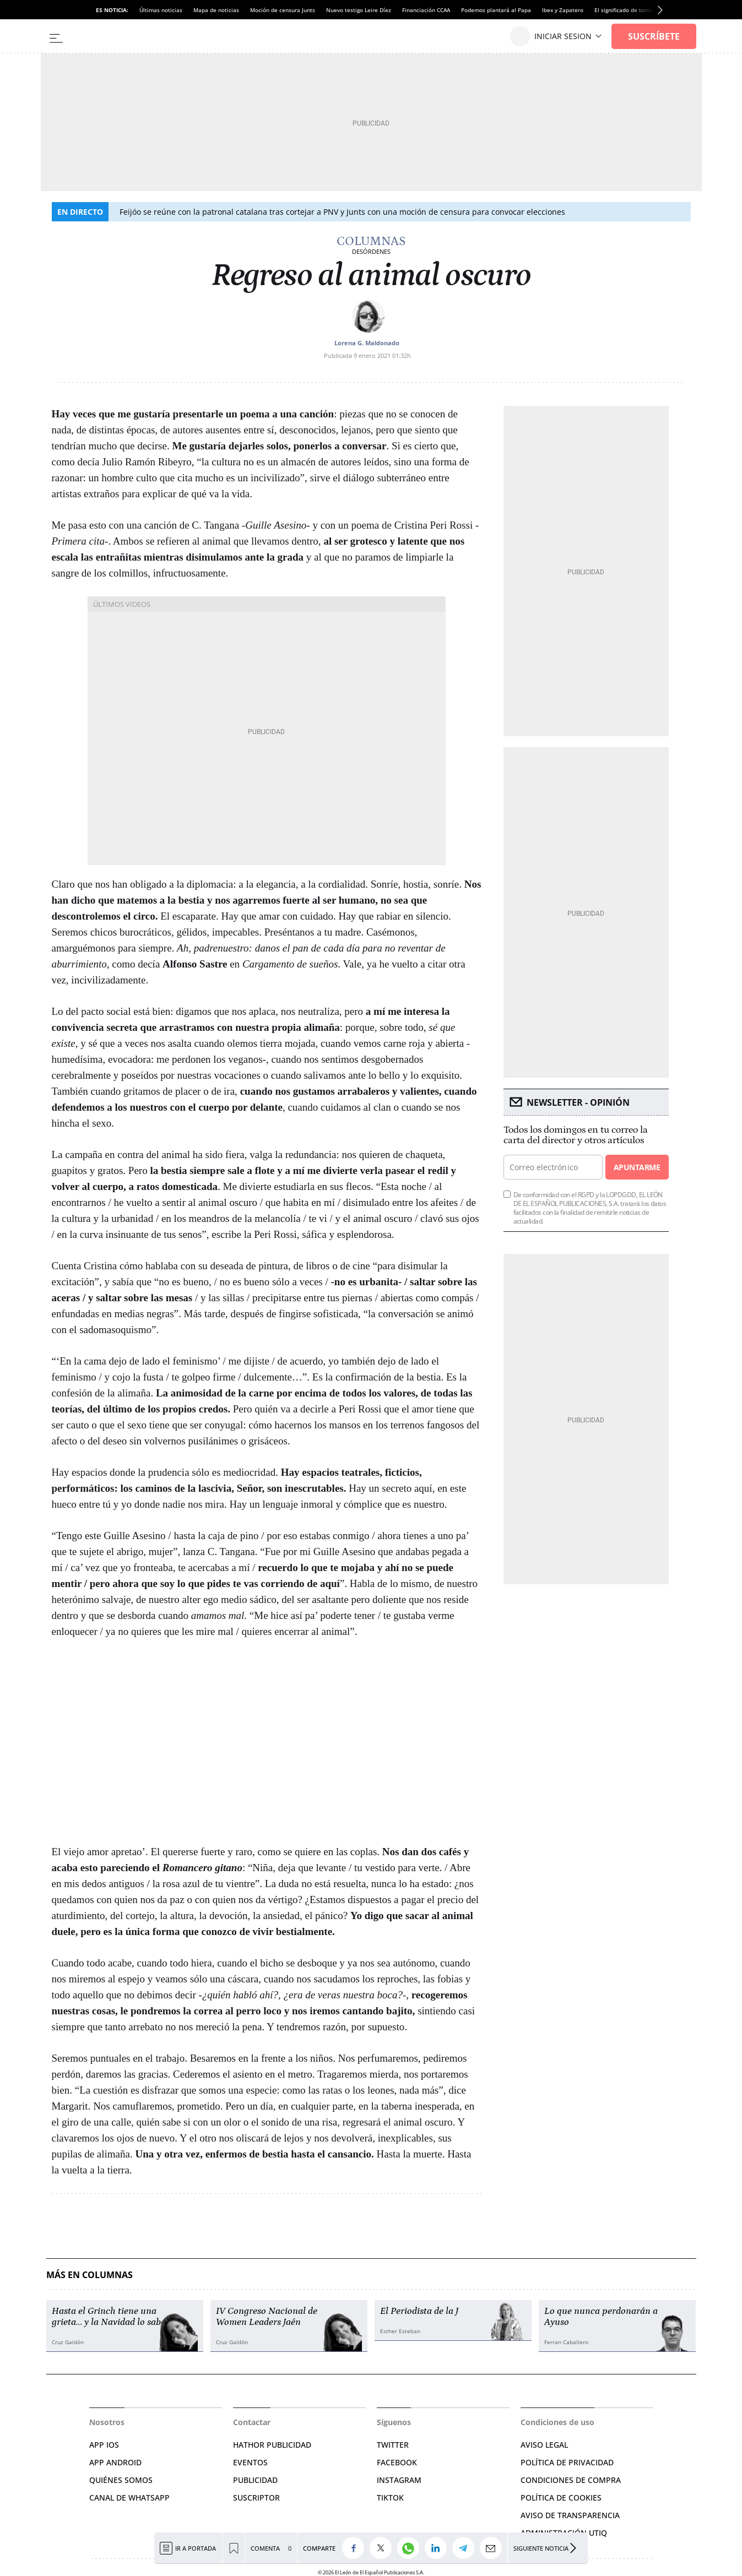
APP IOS (104, 2444)
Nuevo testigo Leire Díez (358, 10)
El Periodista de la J (419, 2311)
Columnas (371, 241)
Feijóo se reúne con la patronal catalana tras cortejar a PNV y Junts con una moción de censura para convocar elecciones (342, 211)
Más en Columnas (89, 2275)
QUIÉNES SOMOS (121, 2480)
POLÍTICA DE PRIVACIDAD (567, 2462)
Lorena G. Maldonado (366, 343)
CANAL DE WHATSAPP (129, 2497)
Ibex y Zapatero (562, 10)
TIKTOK (390, 2497)
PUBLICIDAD (255, 2480)
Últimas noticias (160, 10)
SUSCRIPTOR (256, 2497)
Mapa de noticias (216, 10)
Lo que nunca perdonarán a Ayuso (601, 2317)
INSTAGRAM (399, 2480)
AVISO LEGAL (544, 2444)
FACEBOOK (397, 2462)
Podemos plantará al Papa (496, 10)
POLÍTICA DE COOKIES (561, 2497)
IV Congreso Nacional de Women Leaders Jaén (266, 2317)
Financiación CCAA (426, 10)
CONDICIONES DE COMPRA (571, 2480)
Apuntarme (637, 1167)
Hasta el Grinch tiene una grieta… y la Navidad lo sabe (108, 2317)
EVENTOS (250, 2462)
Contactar (251, 2422)
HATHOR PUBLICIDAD (272, 2444)
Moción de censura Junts (282, 10)
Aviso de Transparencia (570, 2515)
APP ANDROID (115, 2462)
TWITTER (393, 2444)
